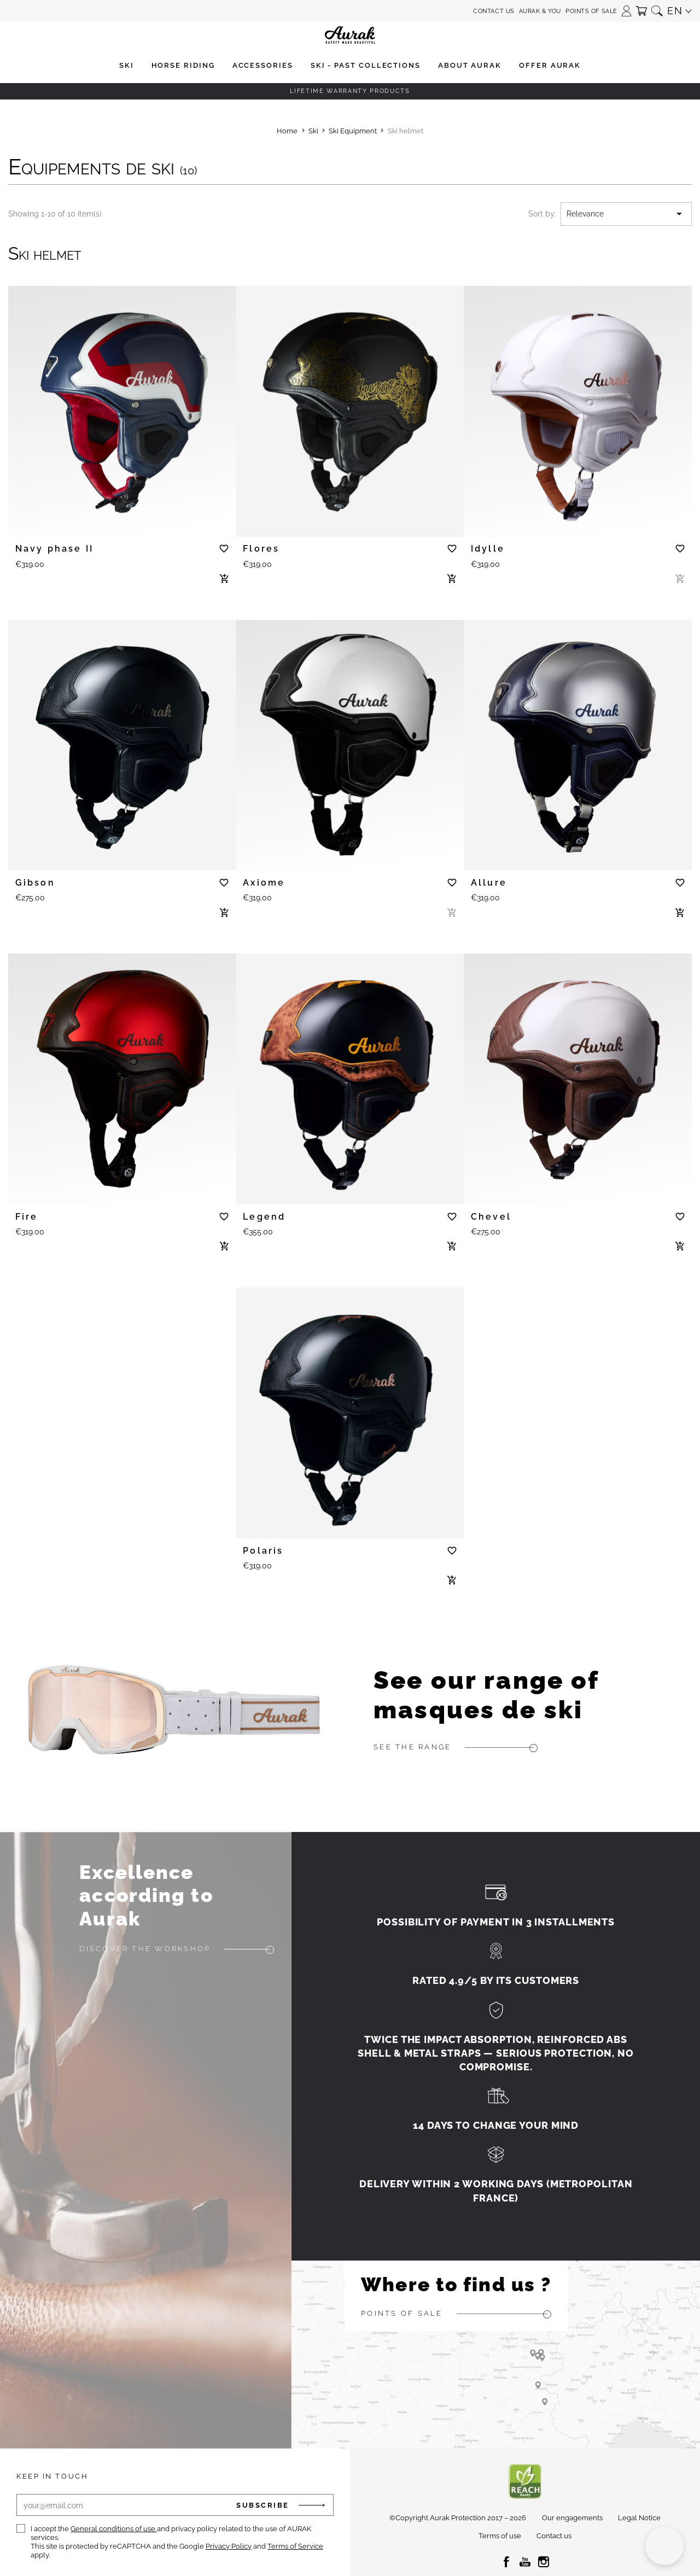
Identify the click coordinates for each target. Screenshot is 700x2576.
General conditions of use (114, 2529)
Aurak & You (540, 11)
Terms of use (500, 2536)
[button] (626, 7)
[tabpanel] (122, 405)
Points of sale (591, 11)
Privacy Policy (229, 2546)
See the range (412, 1747)
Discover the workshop (145, 1949)
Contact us (494, 11)
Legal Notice (639, 2518)
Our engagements (572, 2518)
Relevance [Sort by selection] (626, 214)
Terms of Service (295, 2546)
